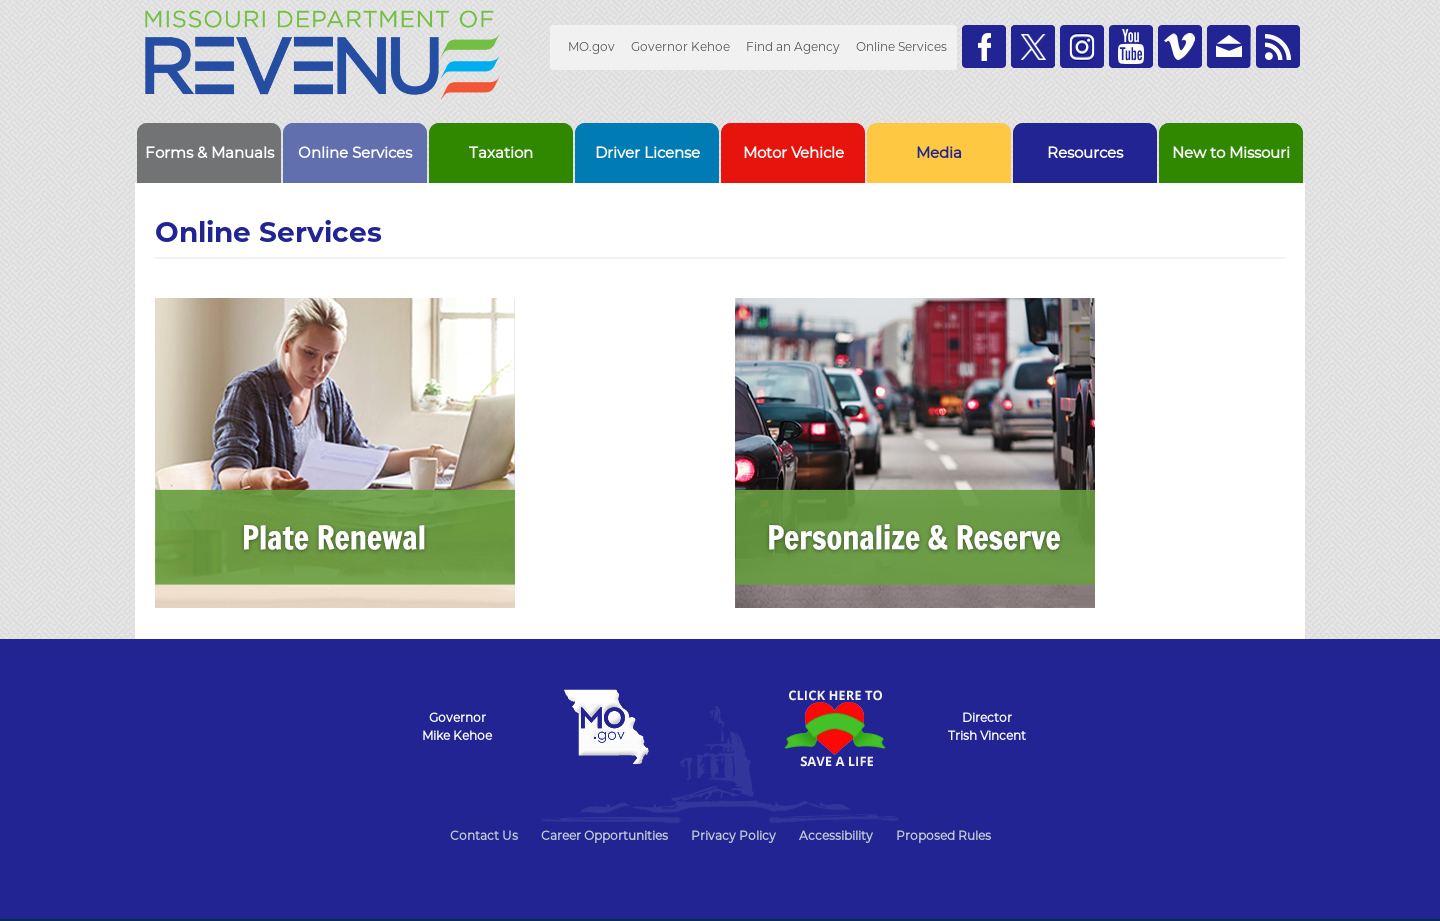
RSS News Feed (1278, 46)
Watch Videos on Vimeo (1180, 46)
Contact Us (484, 835)
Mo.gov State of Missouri (606, 727)
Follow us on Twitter (1033, 46)
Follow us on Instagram (1082, 46)
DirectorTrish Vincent (987, 726)
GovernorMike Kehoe (457, 726)
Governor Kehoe (680, 46)
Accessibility (836, 835)
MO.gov (591, 46)
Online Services (901, 46)
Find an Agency (793, 46)
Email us (1229, 46)
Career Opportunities (604, 835)
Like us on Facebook (984, 46)
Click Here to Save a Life (834, 728)
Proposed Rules (943, 835)
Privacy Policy (733, 835)
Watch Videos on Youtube (1131, 46)
